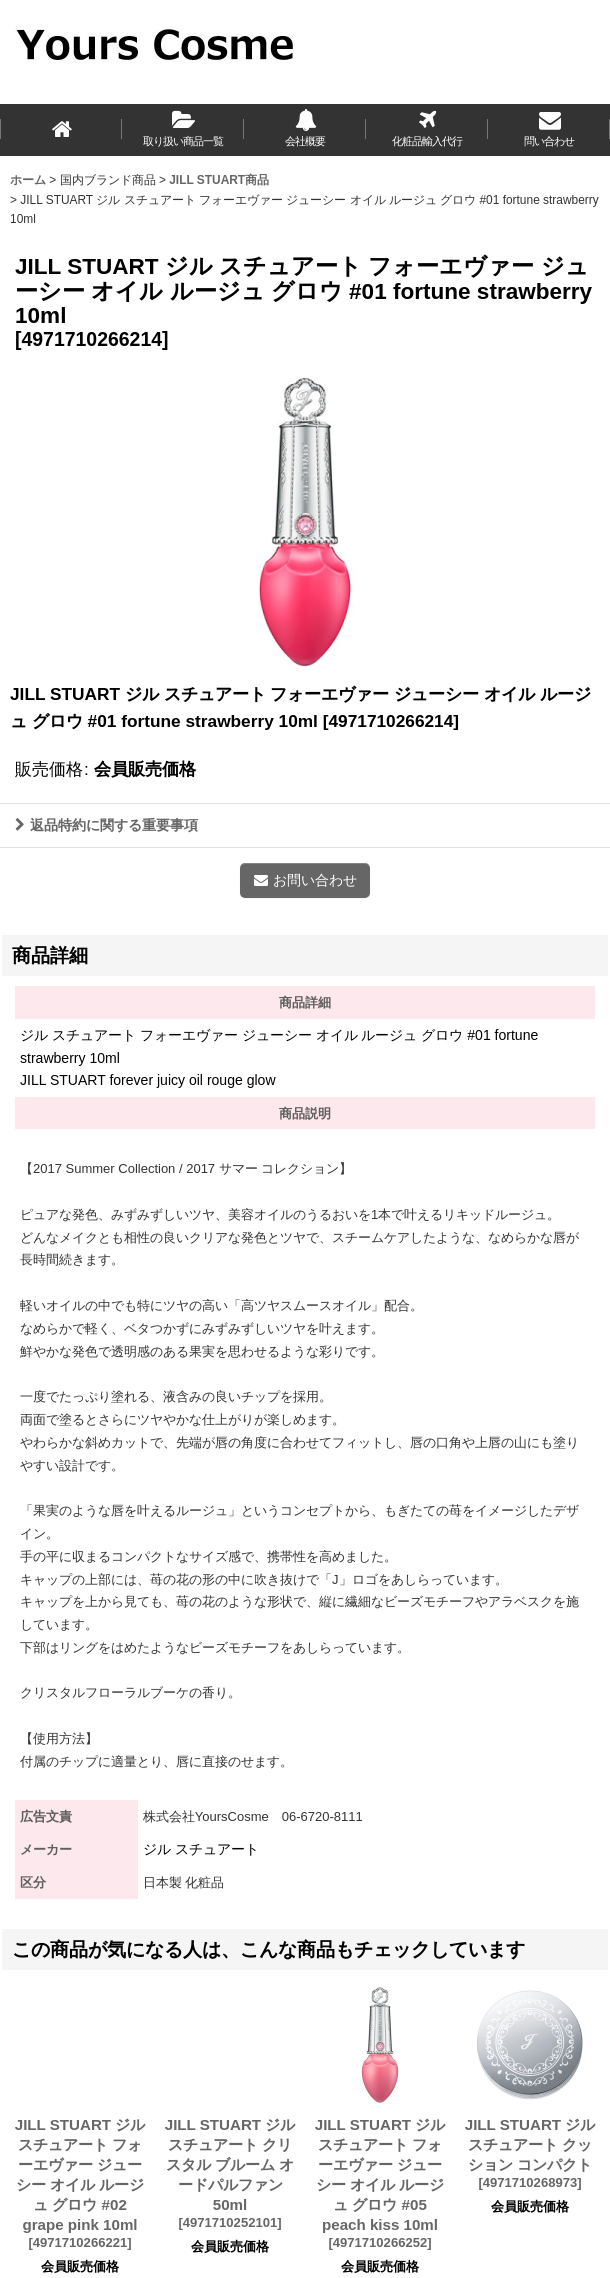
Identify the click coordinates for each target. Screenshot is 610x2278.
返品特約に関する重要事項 (106, 825)
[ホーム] (61, 130)
